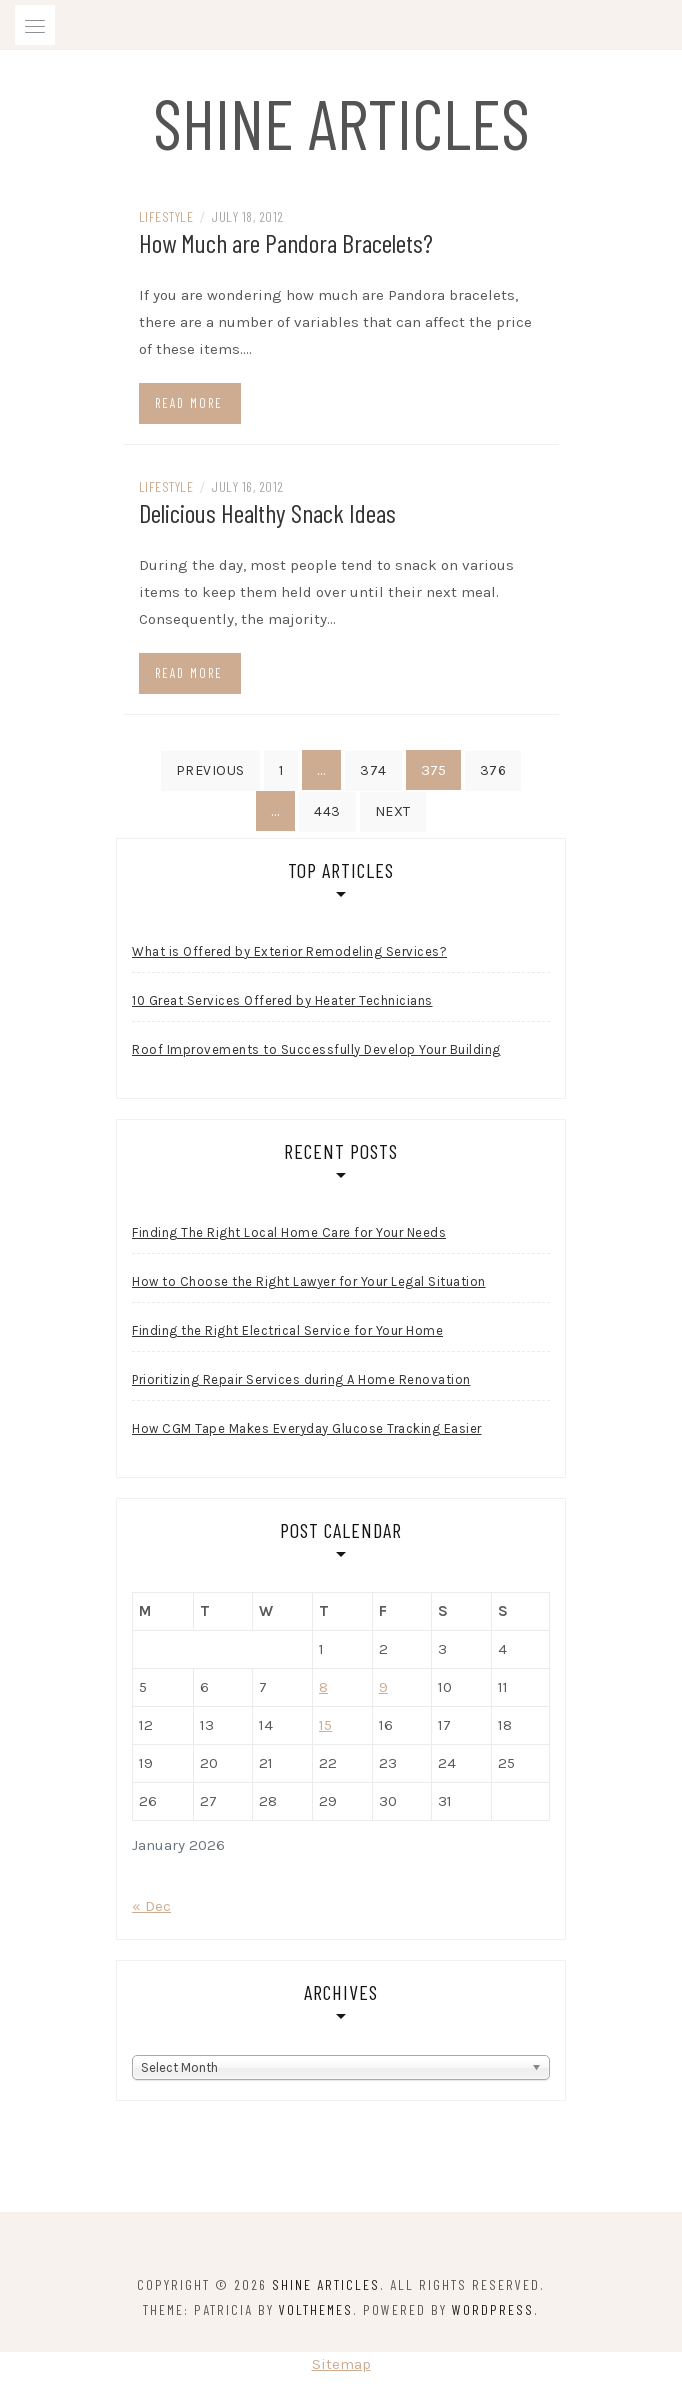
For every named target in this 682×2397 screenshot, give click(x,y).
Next (393, 811)
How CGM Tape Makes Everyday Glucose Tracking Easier (307, 1428)
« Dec (151, 1906)
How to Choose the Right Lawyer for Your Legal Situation (309, 1281)
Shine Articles (341, 122)
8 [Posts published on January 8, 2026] (323, 1687)
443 (327, 811)
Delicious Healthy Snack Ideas (267, 512)
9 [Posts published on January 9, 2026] (383, 1687)
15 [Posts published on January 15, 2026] (325, 1725)
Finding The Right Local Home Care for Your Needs (289, 1232)
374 (373, 770)
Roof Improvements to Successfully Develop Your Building (316, 1049)
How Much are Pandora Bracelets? (286, 242)
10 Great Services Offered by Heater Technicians (282, 1000)
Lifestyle (166, 216)
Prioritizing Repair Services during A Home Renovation (301, 1379)
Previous (210, 770)
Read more (189, 403)
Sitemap (341, 2364)
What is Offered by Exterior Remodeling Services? (289, 951)
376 (493, 770)
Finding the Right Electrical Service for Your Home (287, 1330)
